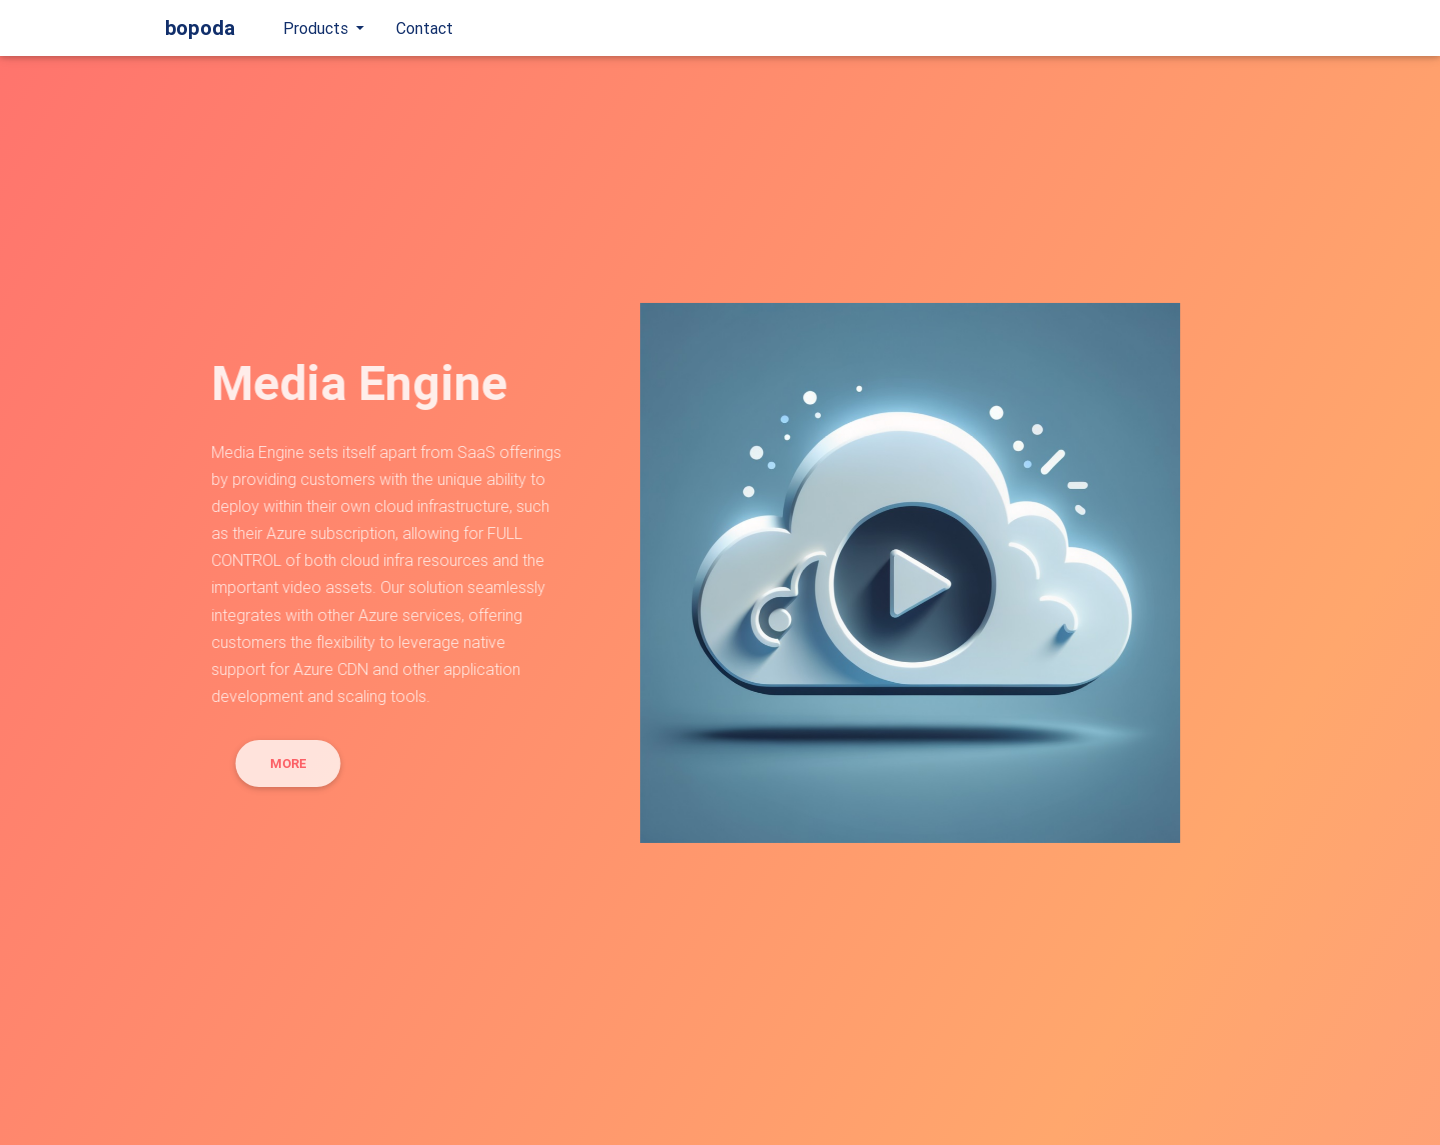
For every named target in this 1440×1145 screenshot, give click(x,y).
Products (317, 32)
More (279, 763)
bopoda (200, 31)
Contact (424, 32)
